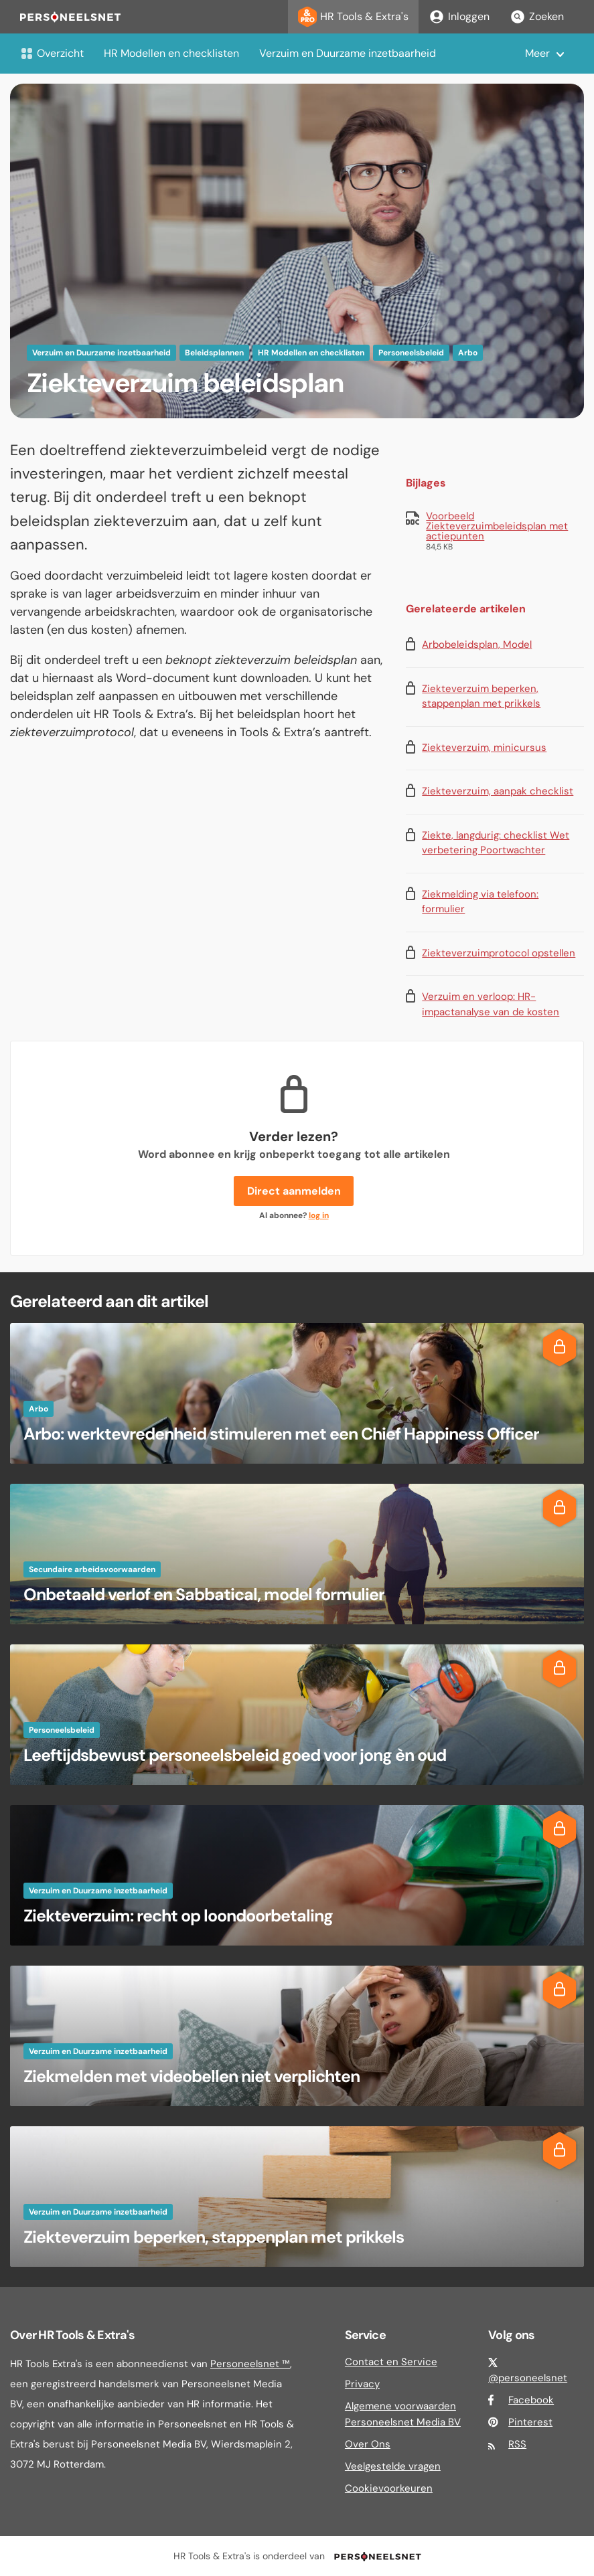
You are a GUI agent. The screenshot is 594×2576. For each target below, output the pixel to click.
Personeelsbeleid (411, 352)
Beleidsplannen (214, 352)
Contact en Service (391, 2362)
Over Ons (367, 2444)
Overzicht (52, 53)
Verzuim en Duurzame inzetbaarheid (347, 53)
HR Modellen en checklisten (171, 53)
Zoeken (537, 17)
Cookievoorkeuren (389, 2488)
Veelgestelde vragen (393, 2466)
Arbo (467, 352)
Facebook (531, 2400)
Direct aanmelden (294, 1191)
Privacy (362, 2384)
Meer (537, 53)
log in (319, 1215)
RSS (517, 2444)
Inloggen (459, 17)
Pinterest (530, 2422)
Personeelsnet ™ (250, 2364)
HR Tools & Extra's (353, 16)
